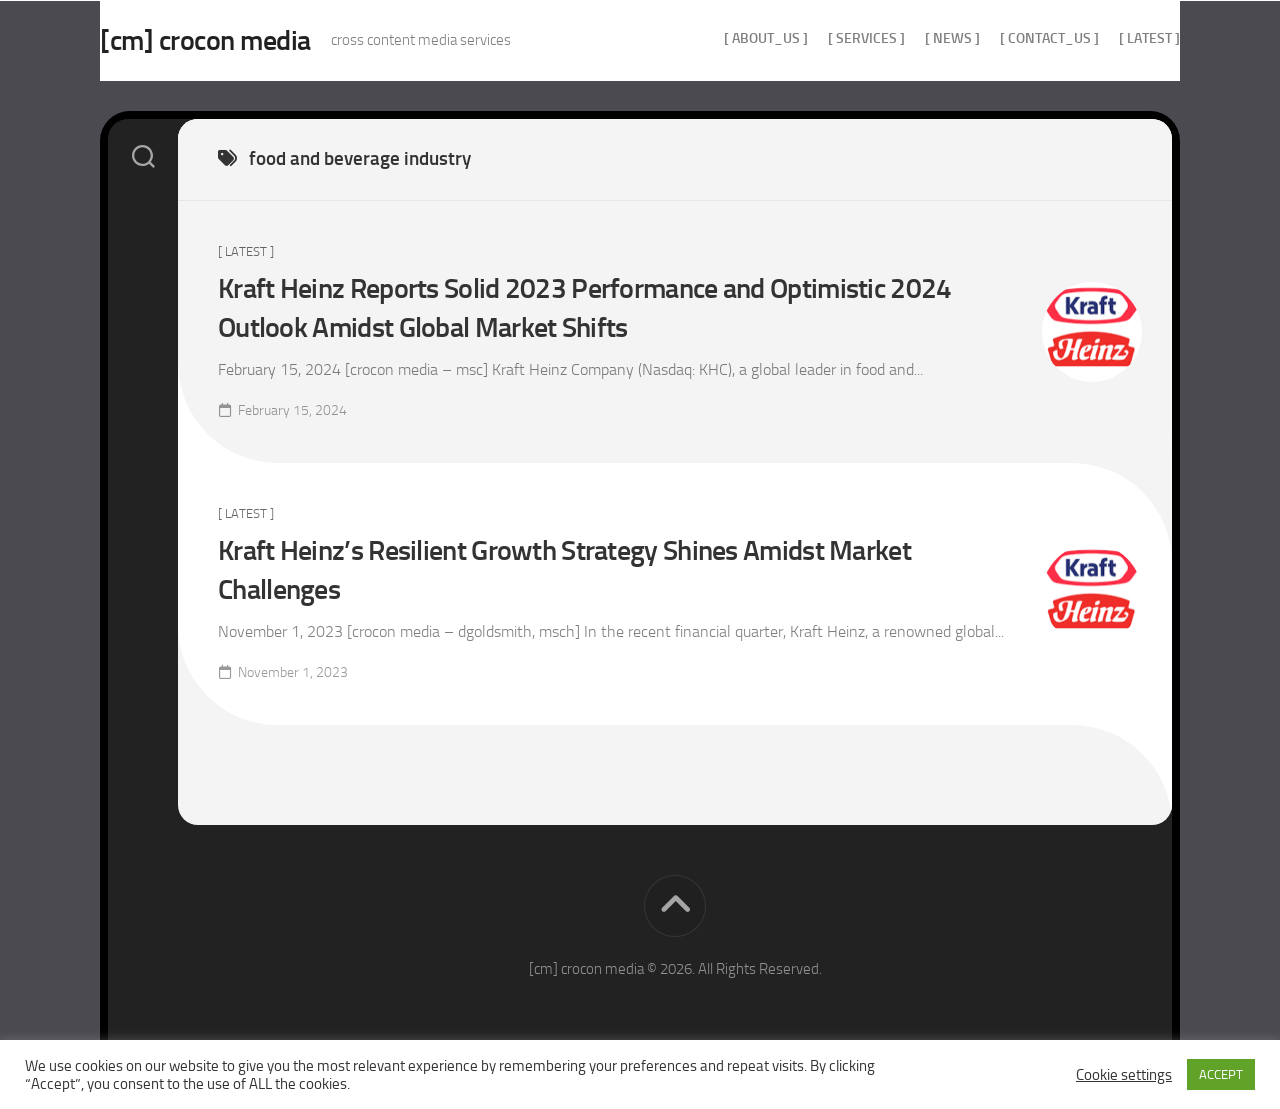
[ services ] (826, 38)
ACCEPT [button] (1221, 1074)
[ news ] (912, 38)
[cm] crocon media (245, 40)
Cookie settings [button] (1124, 1075)
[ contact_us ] (1009, 38)
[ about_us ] (726, 38)
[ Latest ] (1109, 38)
